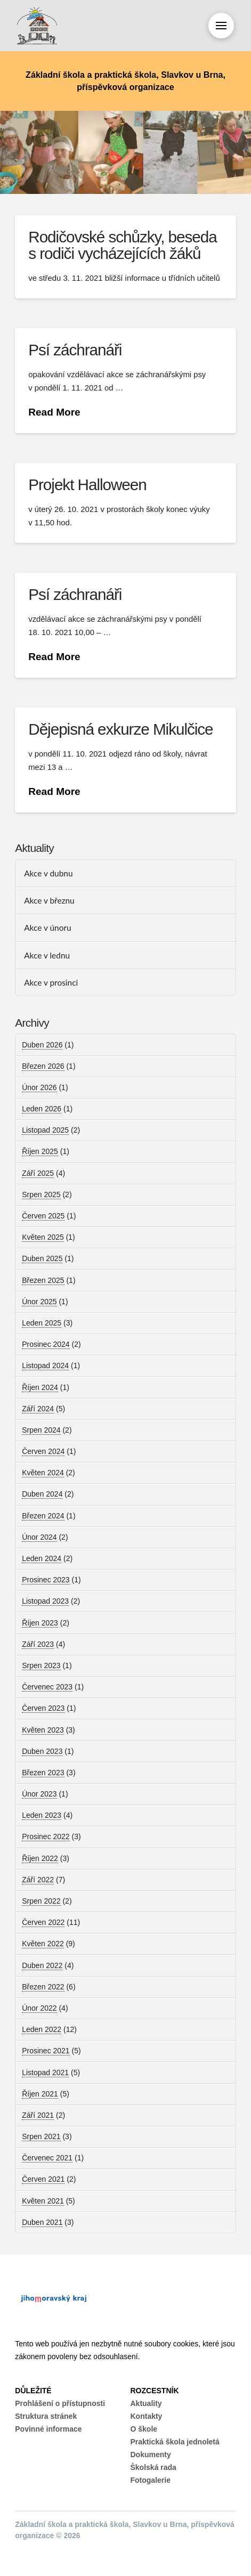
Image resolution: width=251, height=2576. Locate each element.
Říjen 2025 (40, 1151)
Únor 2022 (39, 2008)
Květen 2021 (43, 2201)
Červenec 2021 (47, 2158)
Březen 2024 (43, 1516)
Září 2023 (38, 1644)
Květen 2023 (43, 1730)
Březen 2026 (43, 1066)
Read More (54, 412)
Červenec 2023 (47, 1687)
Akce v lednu (47, 955)
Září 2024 (38, 1408)
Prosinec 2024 (46, 1344)
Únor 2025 (39, 1301)
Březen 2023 (43, 1772)
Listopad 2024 (45, 1365)
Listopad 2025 (45, 1130)
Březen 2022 (43, 1986)
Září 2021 (38, 2115)
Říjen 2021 (40, 2094)
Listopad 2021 (45, 2072)
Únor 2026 (39, 1087)
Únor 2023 (39, 1794)
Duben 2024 (42, 1494)
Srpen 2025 (41, 1194)
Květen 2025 (43, 1237)
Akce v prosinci (51, 982)
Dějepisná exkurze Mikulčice (120, 729)
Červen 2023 (43, 1708)
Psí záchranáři (75, 350)
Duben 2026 (42, 1045)
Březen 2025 (43, 1280)
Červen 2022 (43, 1922)
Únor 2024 (39, 1537)
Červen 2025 (43, 1216)
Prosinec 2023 (46, 1579)
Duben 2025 (42, 1258)
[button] (221, 25)
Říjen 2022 (40, 1858)
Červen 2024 (43, 1451)
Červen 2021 (43, 2179)
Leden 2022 (41, 2029)
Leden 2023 (41, 1815)
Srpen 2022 (41, 1901)
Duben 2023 (42, 1751)
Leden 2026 (41, 1108)
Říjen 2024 (40, 1387)
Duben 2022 (42, 1965)
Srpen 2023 (41, 1665)
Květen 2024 (43, 1472)
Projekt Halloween (87, 484)
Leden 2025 (41, 1323)
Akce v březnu (49, 900)
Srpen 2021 (41, 2136)
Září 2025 (38, 1173)
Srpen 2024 (41, 1430)
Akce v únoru (47, 927)
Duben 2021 (42, 2222)
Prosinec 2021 (46, 2050)
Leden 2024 (41, 1558)
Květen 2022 (43, 1943)
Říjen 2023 (40, 1623)
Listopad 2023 (45, 1601)
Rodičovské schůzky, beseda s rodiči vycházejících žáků (122, 245)
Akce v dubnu (48, 873)
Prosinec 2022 (46, 1836)
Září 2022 (38, 1879)
